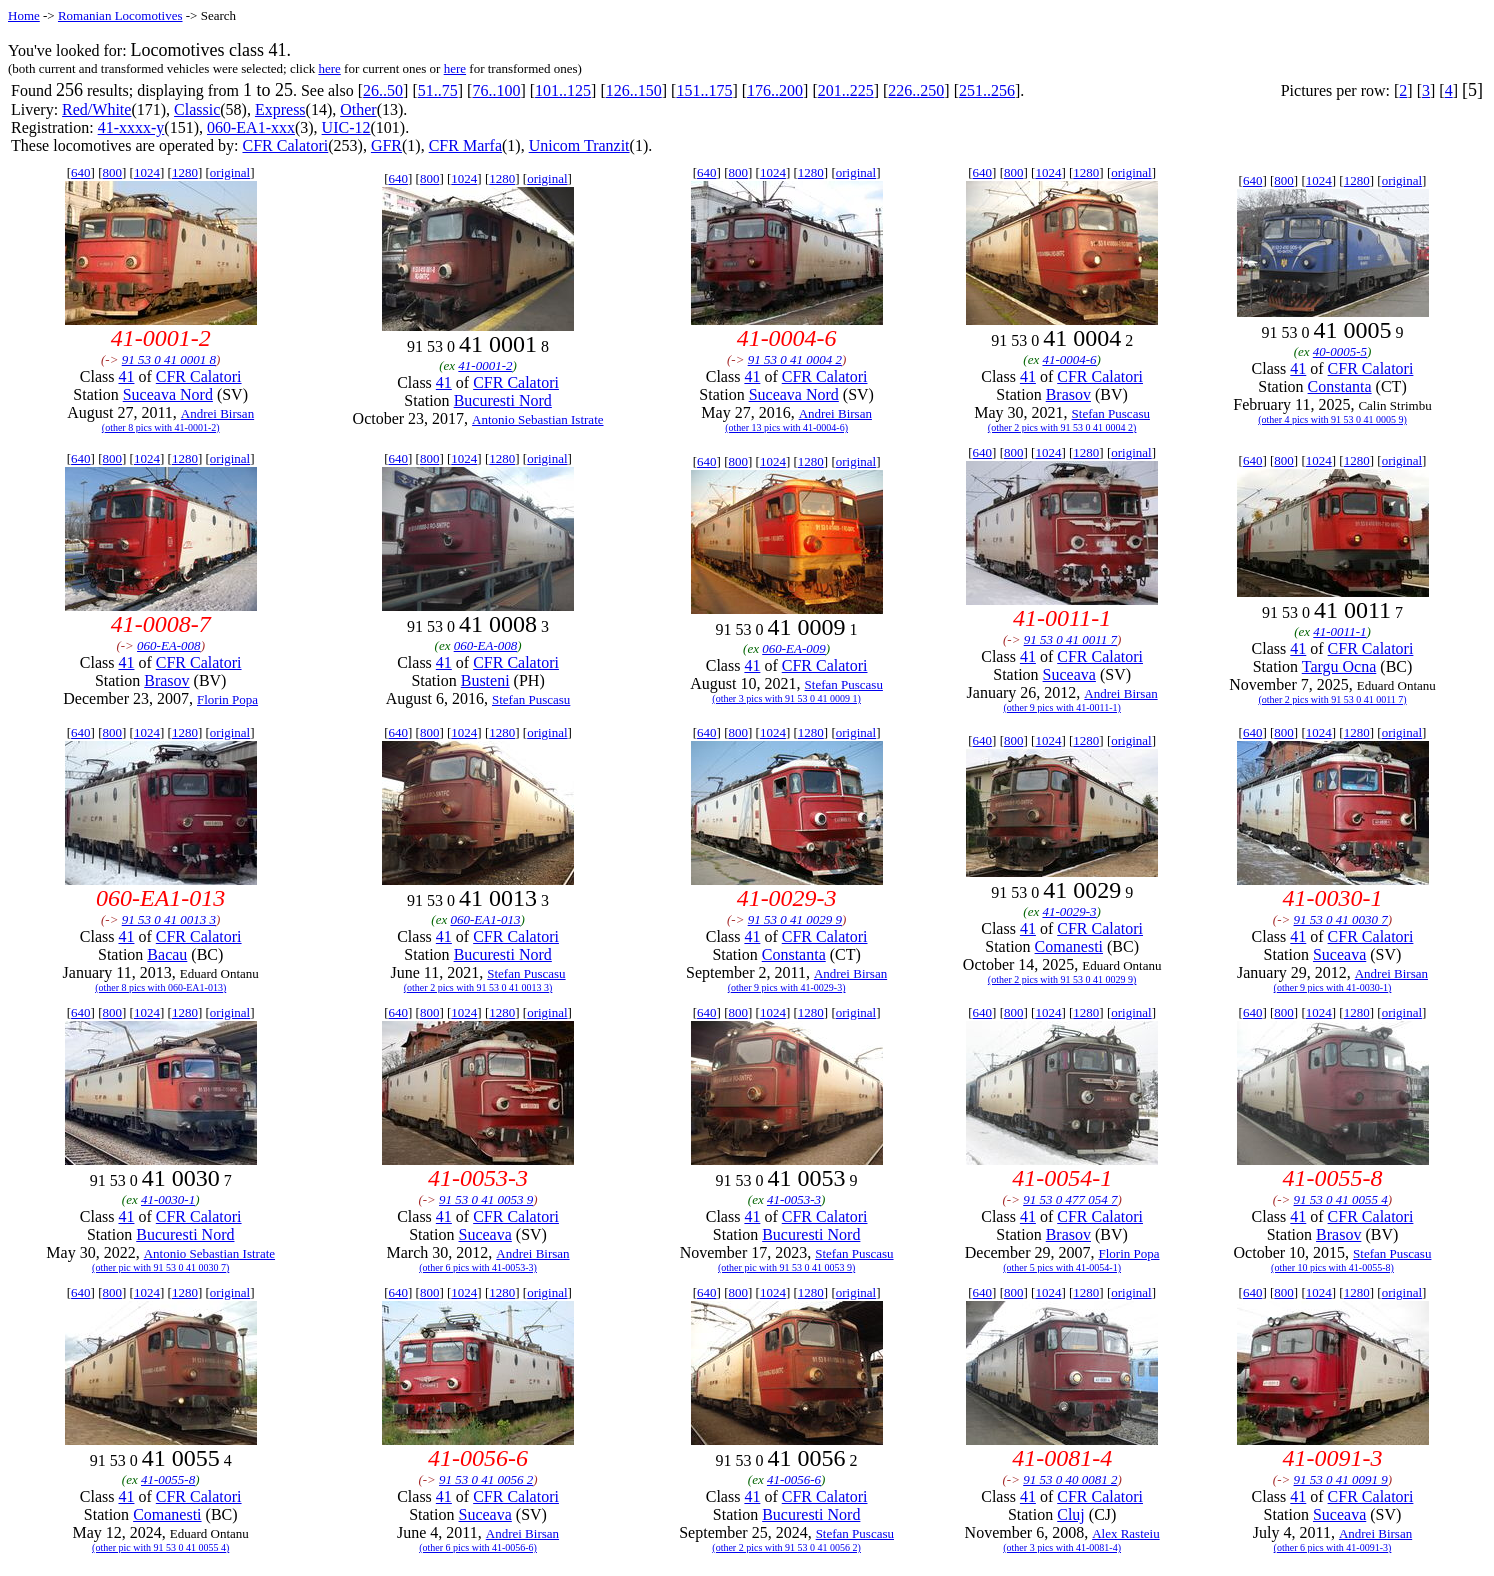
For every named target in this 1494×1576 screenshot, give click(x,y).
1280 (185, 172)
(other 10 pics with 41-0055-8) (1332, 1267)
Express (280, 109)
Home (24, 15)
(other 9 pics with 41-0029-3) (787, 987)
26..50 (383, 90)
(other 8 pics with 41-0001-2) (161, 427)
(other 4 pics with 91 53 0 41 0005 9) (1332, 419)
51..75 (438, 90)
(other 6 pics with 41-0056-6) (478, 1547)
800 (113, 172)
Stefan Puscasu (1111, 413)
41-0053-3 (794, 1199)
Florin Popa (227, 699)
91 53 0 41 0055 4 (1341, 1199)
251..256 (987, 90)
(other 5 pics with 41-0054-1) (1062, 1267)
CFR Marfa (465, 145)
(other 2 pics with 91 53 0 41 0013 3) (478, 987)
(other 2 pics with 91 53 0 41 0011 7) (1332, 699)
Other (358, 109)
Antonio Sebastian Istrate (537, 419)
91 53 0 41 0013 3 (169, 919)
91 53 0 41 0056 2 (486, 1479)
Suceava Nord (168, 394)
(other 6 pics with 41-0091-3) (1333, 1547)
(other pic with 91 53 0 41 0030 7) (160, 1267)
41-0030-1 (168, 1199)
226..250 (916, 90)
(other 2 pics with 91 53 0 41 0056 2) (786, 1547)
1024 (147, 172)
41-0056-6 (794, 1479)
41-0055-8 (168, 1479)
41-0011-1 (1339, 631)
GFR (386, 145)
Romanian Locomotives (120, 15)
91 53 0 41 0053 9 (486, 1199)
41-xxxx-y (131, 127)
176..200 (775, 90)
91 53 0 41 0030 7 (1341, 919)
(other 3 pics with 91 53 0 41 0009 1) (786, 698)
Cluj (1071, 1514)
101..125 (563, 90)
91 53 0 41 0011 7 (1070, 639)
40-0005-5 (1340, 351)
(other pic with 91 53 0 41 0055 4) (160, 1547)
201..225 (846, 90)
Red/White (96, 109)
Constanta (1340, 386)
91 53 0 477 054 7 (1070, 1199)
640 (81, 172)
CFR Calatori (285, 145)
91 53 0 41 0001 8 (169, 359)
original (230, 172)
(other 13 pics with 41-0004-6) (786, 427)
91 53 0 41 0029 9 (795, 919)
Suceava (1069, 674)
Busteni (485, 680)
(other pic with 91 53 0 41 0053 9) (786, 1267)
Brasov (1068, 394)
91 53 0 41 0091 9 (1341, 1479)
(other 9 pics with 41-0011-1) (1061, 707)
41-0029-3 (1069, 911)
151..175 (704, 90)
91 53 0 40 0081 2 (1070, 1479)
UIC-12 (346, 127)
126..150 (634, 90)
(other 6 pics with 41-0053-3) (478, 1267)
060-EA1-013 (485, 919)
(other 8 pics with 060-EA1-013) (160, 987)
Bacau (167, 954)
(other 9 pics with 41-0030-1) (1333, 987)
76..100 (496, 90)
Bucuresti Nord (503, 400)
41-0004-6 (1069, 359)
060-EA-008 (169, 645)
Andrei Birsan (217, 413)
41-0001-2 (485, 365)
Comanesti (1069, 946)
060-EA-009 (794, 648)
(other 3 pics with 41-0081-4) (1062, 1547)
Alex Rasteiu (1126, 1533)
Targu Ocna (1339, 666)
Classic (197, 109)
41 (126, 376)
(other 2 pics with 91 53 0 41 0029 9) (1062, 979)
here (329, 68)
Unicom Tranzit (579, 145)
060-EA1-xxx (251, 127)
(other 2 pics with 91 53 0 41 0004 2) (1062, 427)
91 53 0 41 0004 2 (795, 359)
